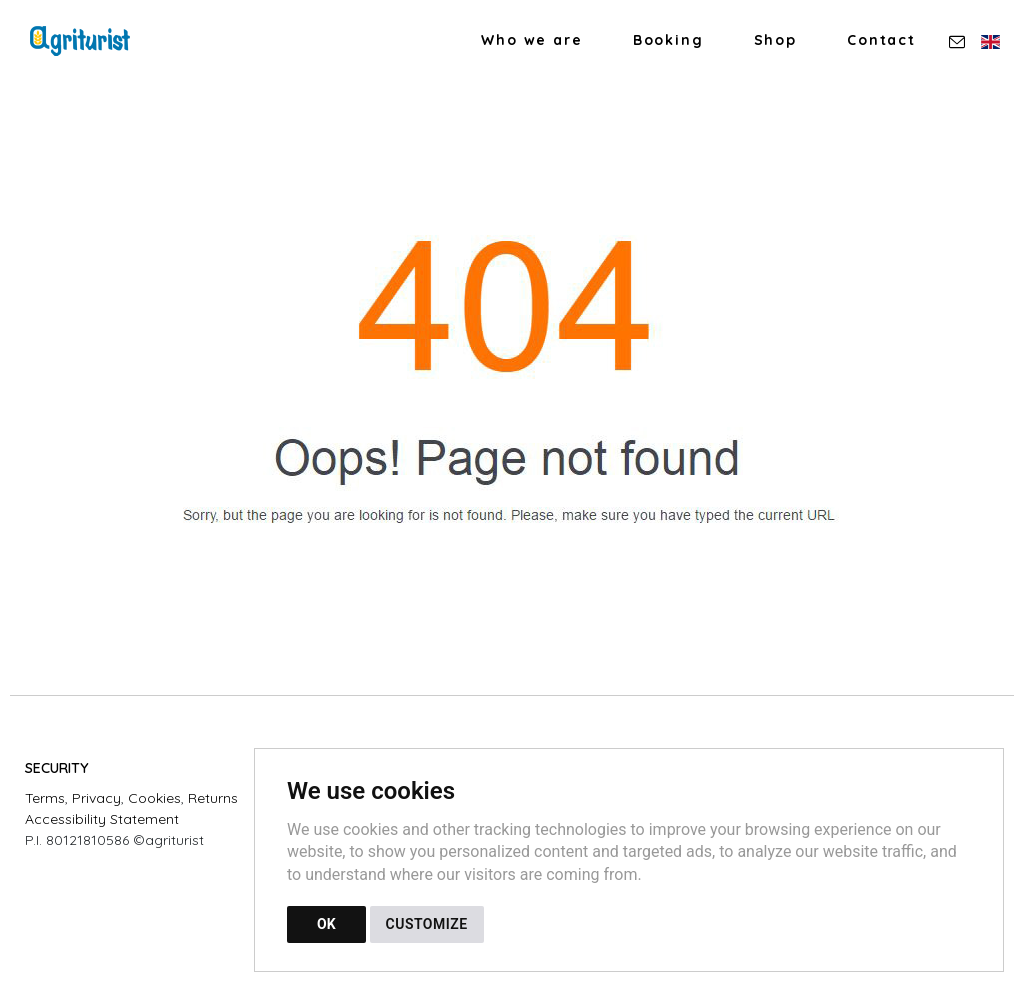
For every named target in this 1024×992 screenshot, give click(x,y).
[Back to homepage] (90, 41)
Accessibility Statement (102, 819)
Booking (668, 40)
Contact (881, 40)
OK (326, 924)
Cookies (154, 798)
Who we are (532, 40)
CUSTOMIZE (427, 924)
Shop (775, 40)
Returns (213, 798)
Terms (45, 798)
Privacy (96, 798)
